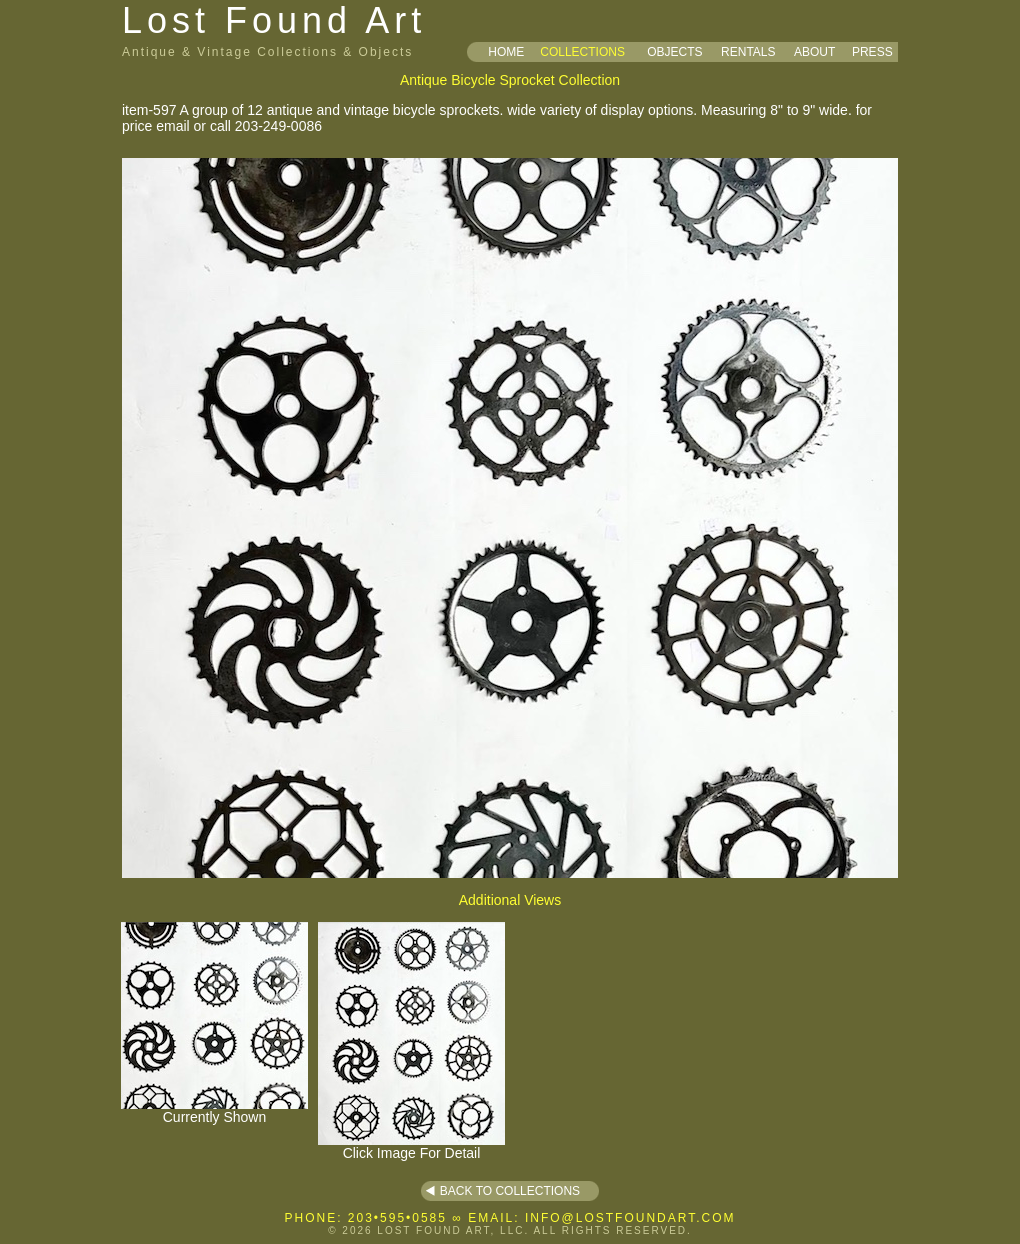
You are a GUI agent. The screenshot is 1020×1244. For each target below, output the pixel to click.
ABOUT (814, 52)
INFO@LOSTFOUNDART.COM (630, 1218)
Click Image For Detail (411, 1146)
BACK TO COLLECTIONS (510, 1191)
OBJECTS (674, 52)
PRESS (872, 52)
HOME (506, 52)
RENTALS (748, 52)
